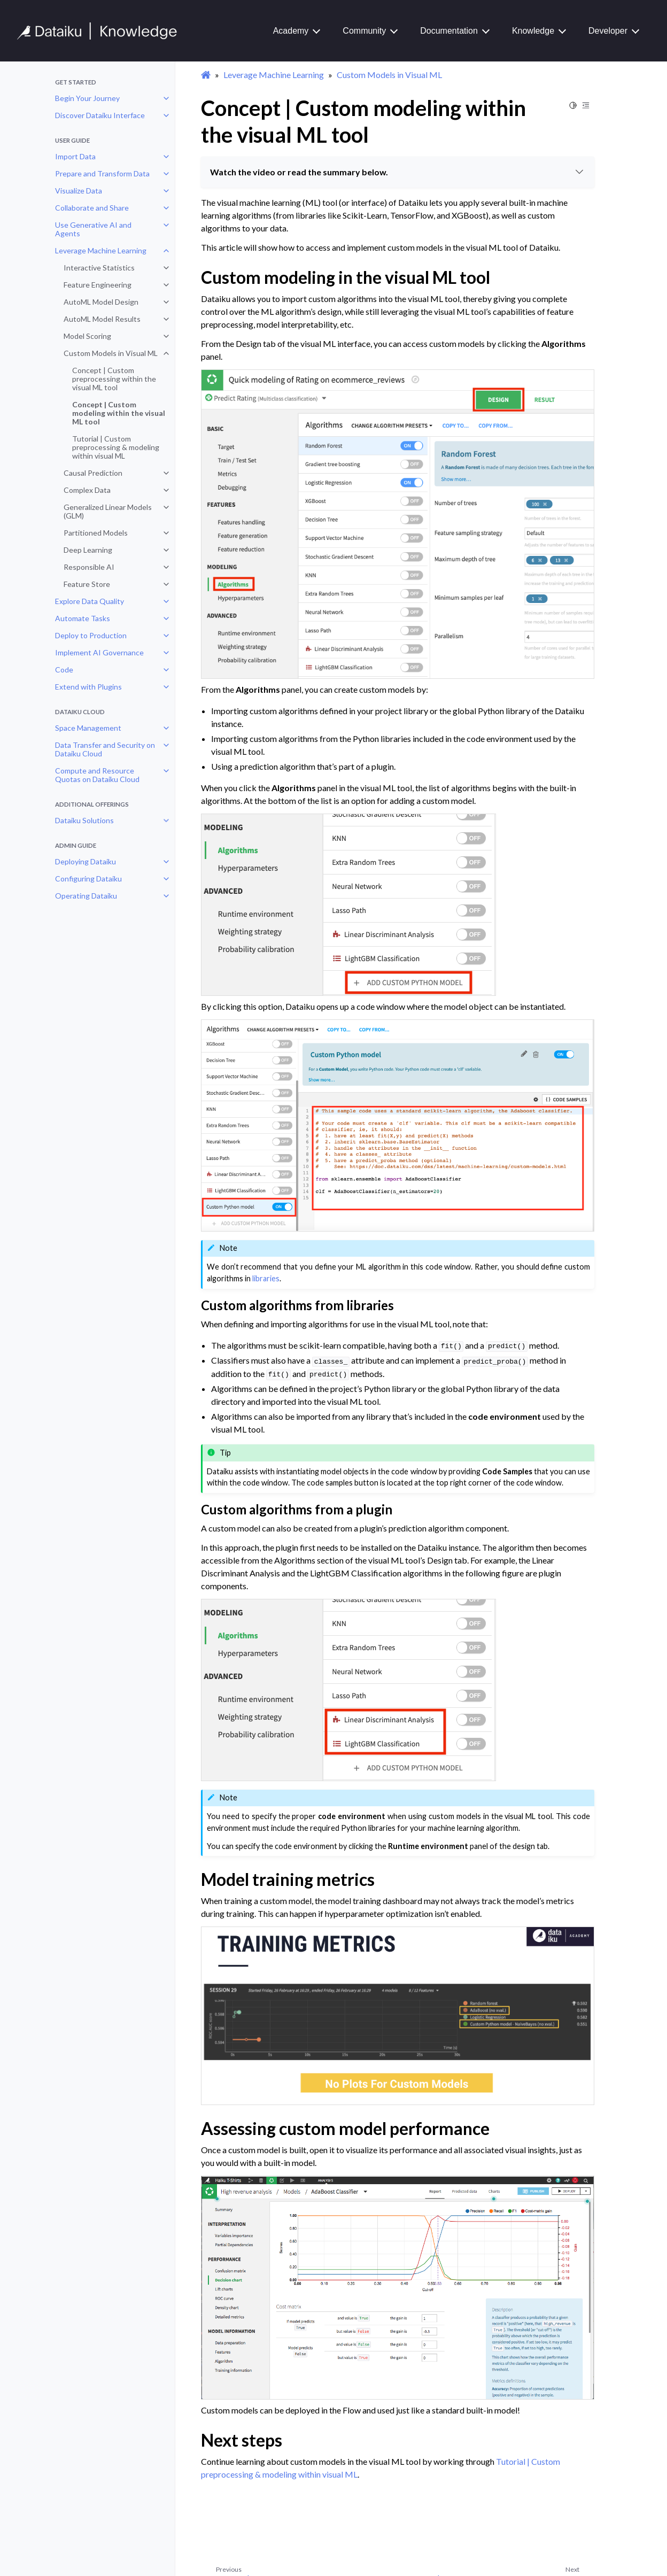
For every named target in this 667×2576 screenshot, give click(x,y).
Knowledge (533, 30)
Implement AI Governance (99, 652)
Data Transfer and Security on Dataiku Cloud (105, 749)
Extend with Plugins (88, 686)
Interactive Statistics (99, 267)
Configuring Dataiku (88, 878)
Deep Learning (88, 549)
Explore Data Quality (89, 601)
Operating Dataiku (86, 895)
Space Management (88, 727)
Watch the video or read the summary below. (398, 171)
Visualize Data (78, 190)
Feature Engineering (97, 284)
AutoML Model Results (102, 318)
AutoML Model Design (101, 301)
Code (64, 669)
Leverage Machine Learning (100, 250)
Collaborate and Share (92, 207)
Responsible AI (89, 566)
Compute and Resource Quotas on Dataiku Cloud (97, 775)
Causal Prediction (93, 472)
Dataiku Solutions (84, 820)
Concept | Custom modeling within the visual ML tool (118, 413)
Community (364, 30)
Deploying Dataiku (85, 861)
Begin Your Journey (87, 98)
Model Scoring (87, 336)
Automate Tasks (82, 618)
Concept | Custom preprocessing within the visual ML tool (114, 379)
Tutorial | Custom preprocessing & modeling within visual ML (115, 447)
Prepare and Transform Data (102, 173)
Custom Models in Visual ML (111, 353)
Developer (607, 30)
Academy (291, 30)
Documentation (449, 30)
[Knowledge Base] (101, 31)
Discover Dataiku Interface (100, 115)
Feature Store (87, 584)
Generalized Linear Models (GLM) (108, 511)
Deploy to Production (91, 635)
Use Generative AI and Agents (93, 229)
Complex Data (87, 489)
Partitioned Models (96, 532)
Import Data (75, 156)
